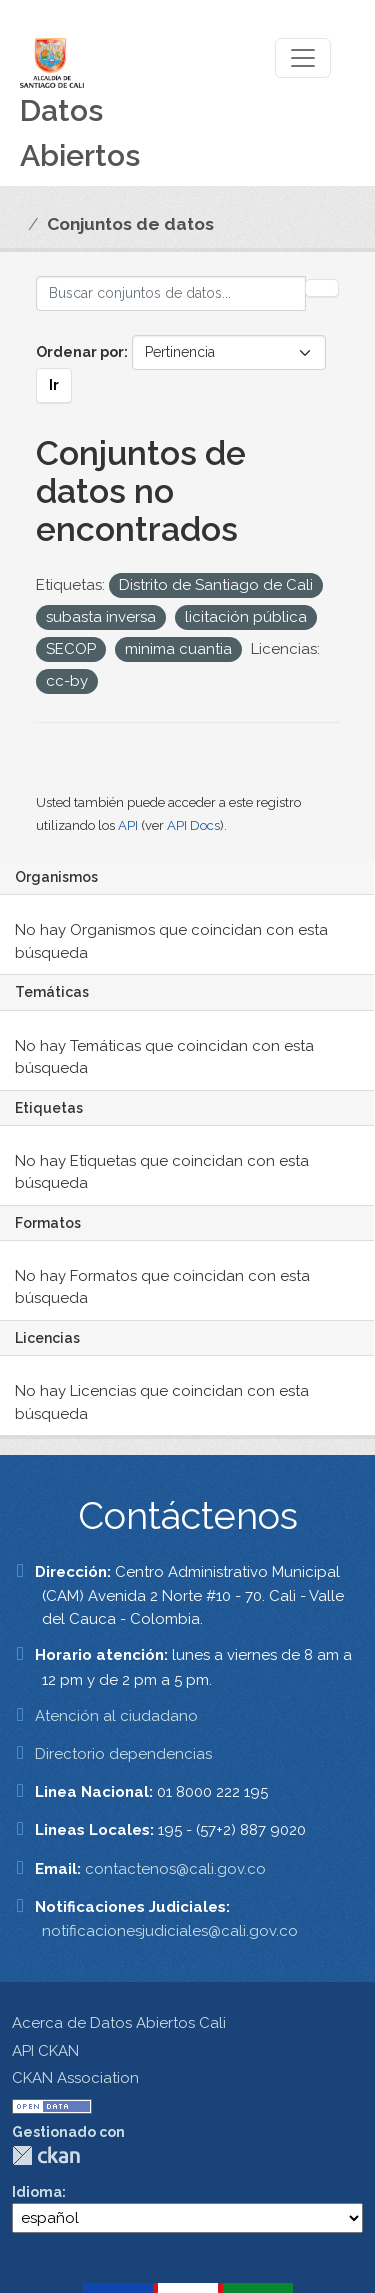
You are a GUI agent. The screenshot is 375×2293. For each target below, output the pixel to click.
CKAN (46, 2155)
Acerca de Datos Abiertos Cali (119, 2023)
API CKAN (45, 2051)
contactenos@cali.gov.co (175, 1869)
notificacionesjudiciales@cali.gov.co (170, 1931)
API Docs (193, 825)
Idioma (37, 2192)
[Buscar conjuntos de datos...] (171, 293)
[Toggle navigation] (303, 58)
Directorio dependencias (123, 1754)
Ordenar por (80, 352)
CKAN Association (75, 2078)
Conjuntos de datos (130, 224)
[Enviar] (322, 288)
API (128, 825)
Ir (54, 385)
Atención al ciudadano (116, 1716)
